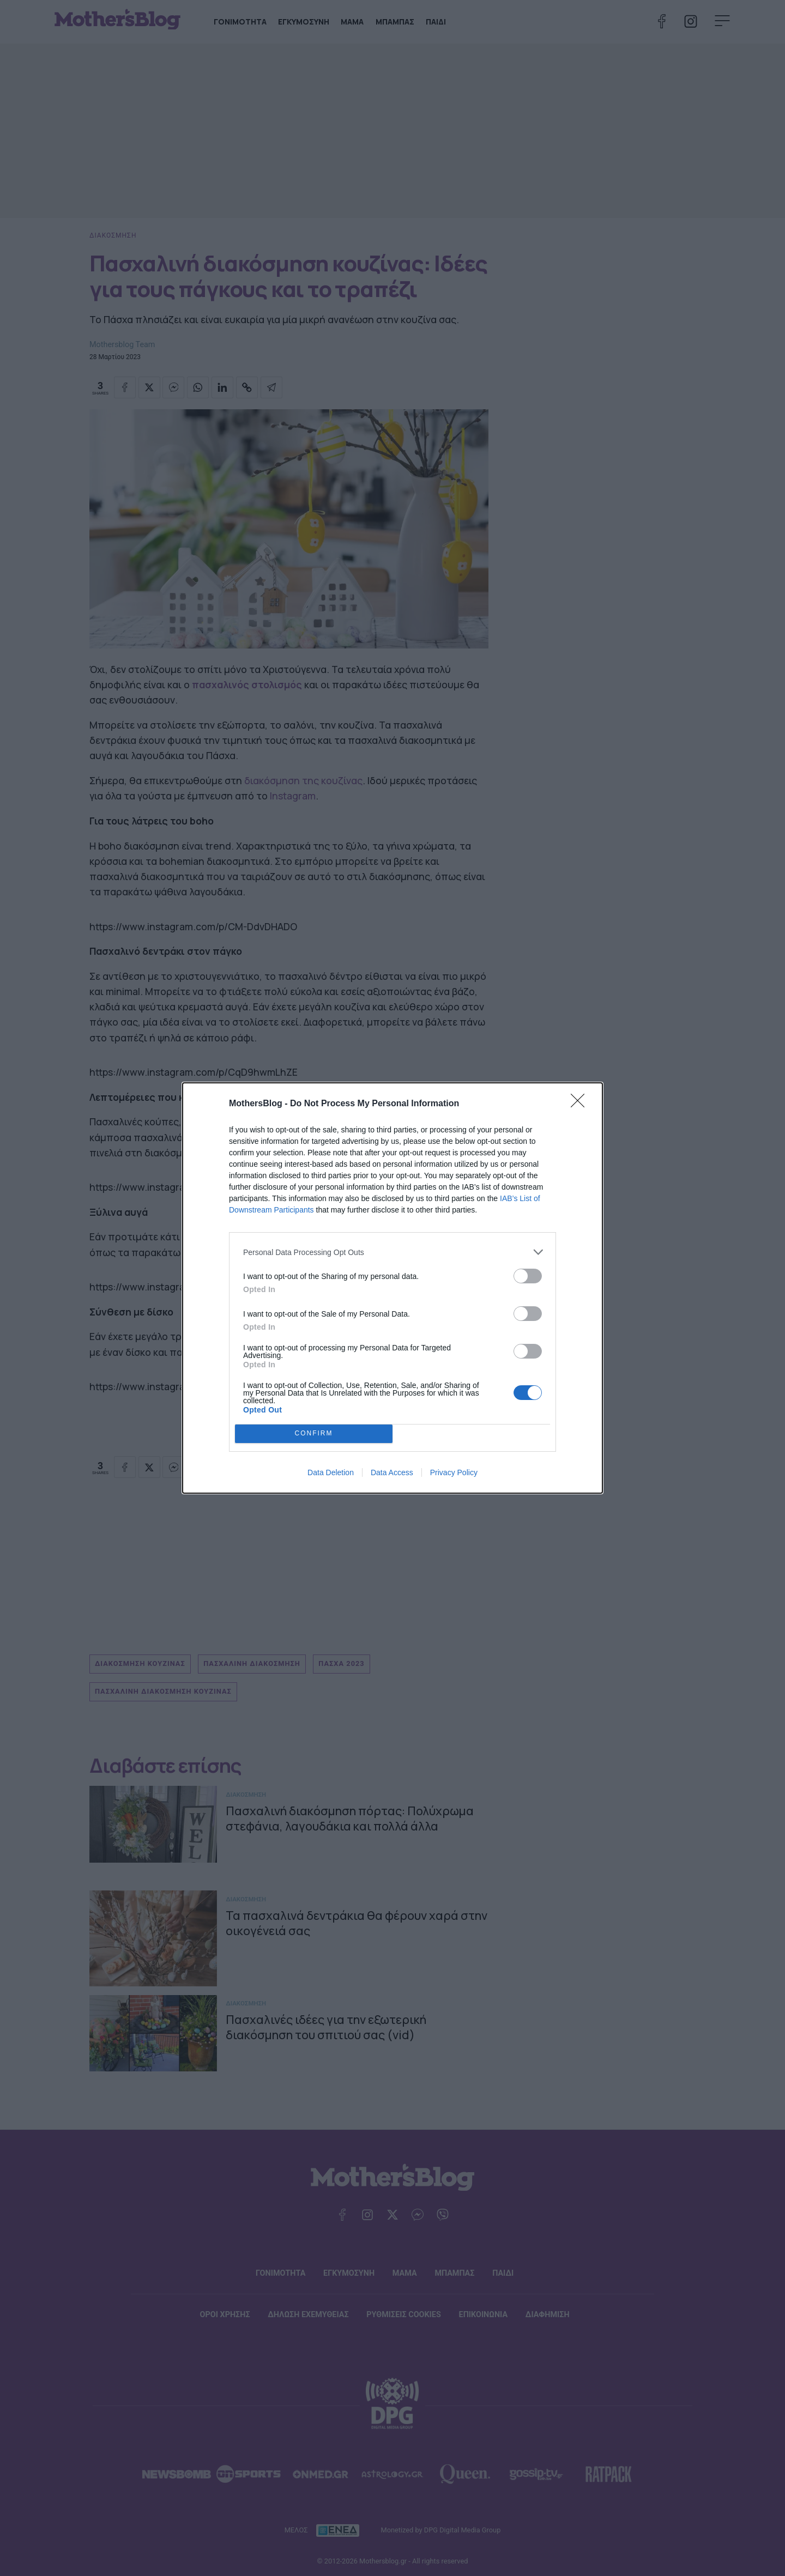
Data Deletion (330, 1472)
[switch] (528, 1276)
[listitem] (392, 1252)
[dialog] (392, 1288)
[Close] (581, 1104)
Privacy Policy (454, 1472)
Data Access (392, 1472)
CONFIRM (313, 1434)
